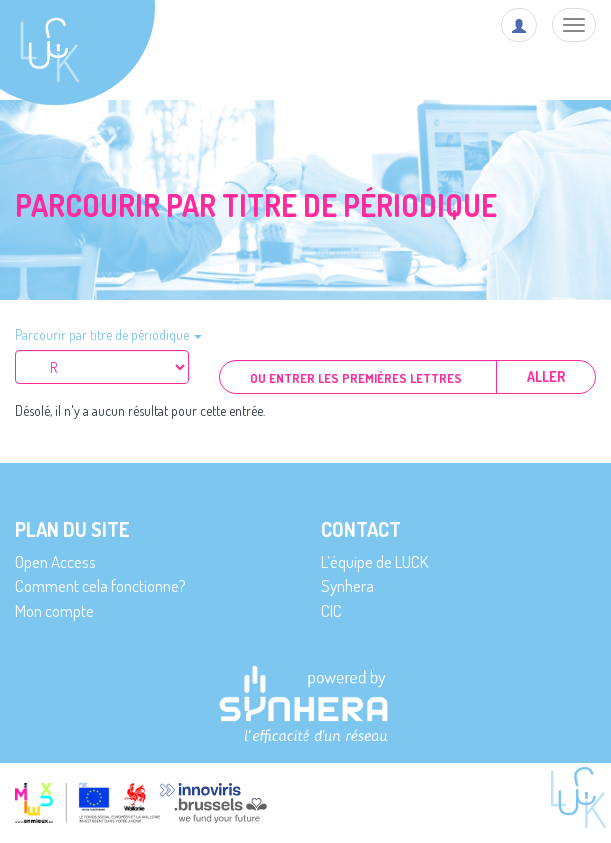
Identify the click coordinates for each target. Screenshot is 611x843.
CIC (331, 610)
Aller (546, 376)
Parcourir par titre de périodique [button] (108, 334)
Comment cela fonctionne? (100, 585)
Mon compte (54, 610)
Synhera (347, 585)
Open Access (55, 561)
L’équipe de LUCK (374, 561)
